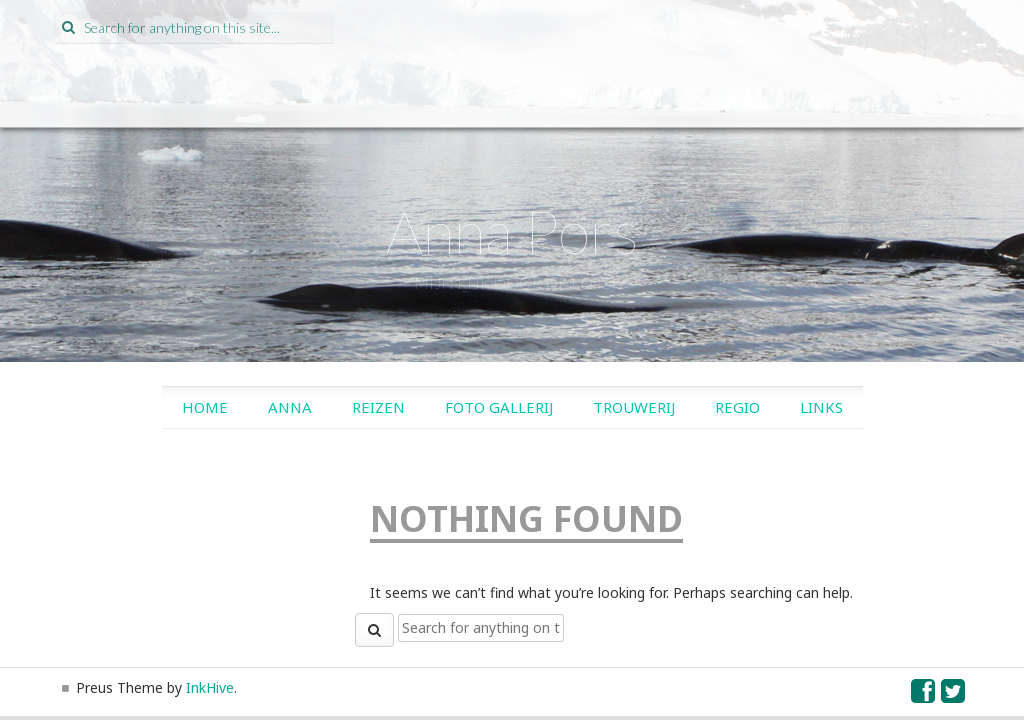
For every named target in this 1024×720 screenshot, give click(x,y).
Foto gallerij (499, 407)
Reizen (378, 407)
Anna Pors (512, 231)
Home (205, 407)
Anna (290, 407)
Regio (737, 407)
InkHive (210, 687)
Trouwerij (634, 407)
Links (821, 407)
